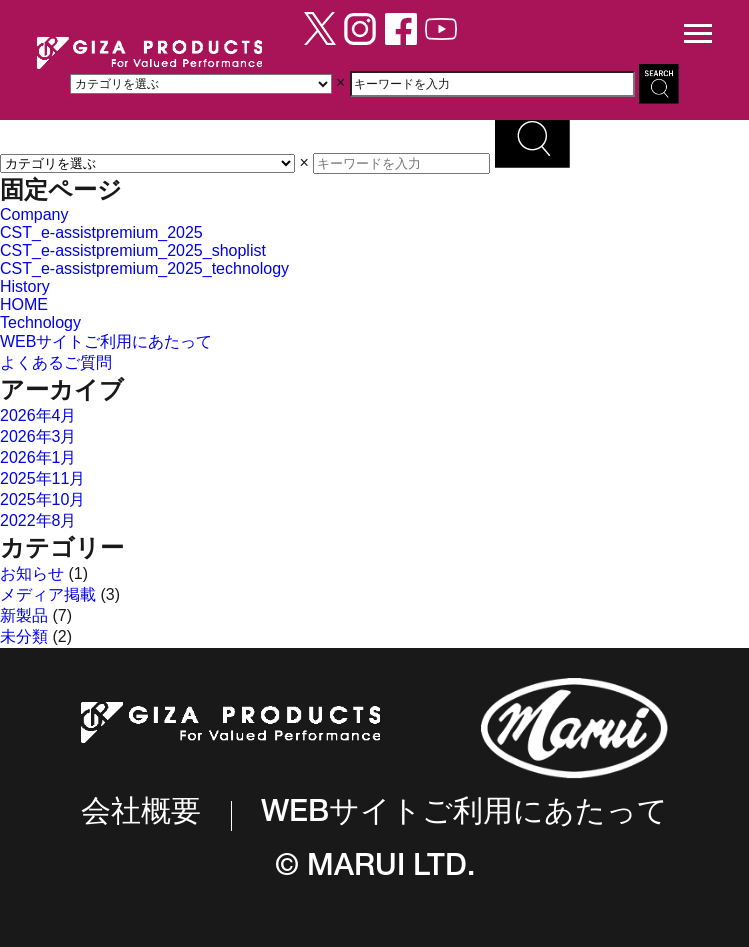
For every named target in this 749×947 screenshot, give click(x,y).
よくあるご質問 (56, 362)
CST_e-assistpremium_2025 (101, 232)
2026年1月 (38, 457)
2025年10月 (42, 499)
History (25, 286)
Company (34, 214)
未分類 (24, 636)
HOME (24, 304)
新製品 (24, 615)
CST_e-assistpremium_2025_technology (144, 268)
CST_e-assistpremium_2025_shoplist (133, 250)
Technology (40, 322)
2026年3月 (38, 436)
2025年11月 (42, 478)
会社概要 (141, 815)
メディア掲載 (48, 594)
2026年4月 (38, 415)
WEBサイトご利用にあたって (106, 341)
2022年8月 (38, 520)
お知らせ (32, 573)
